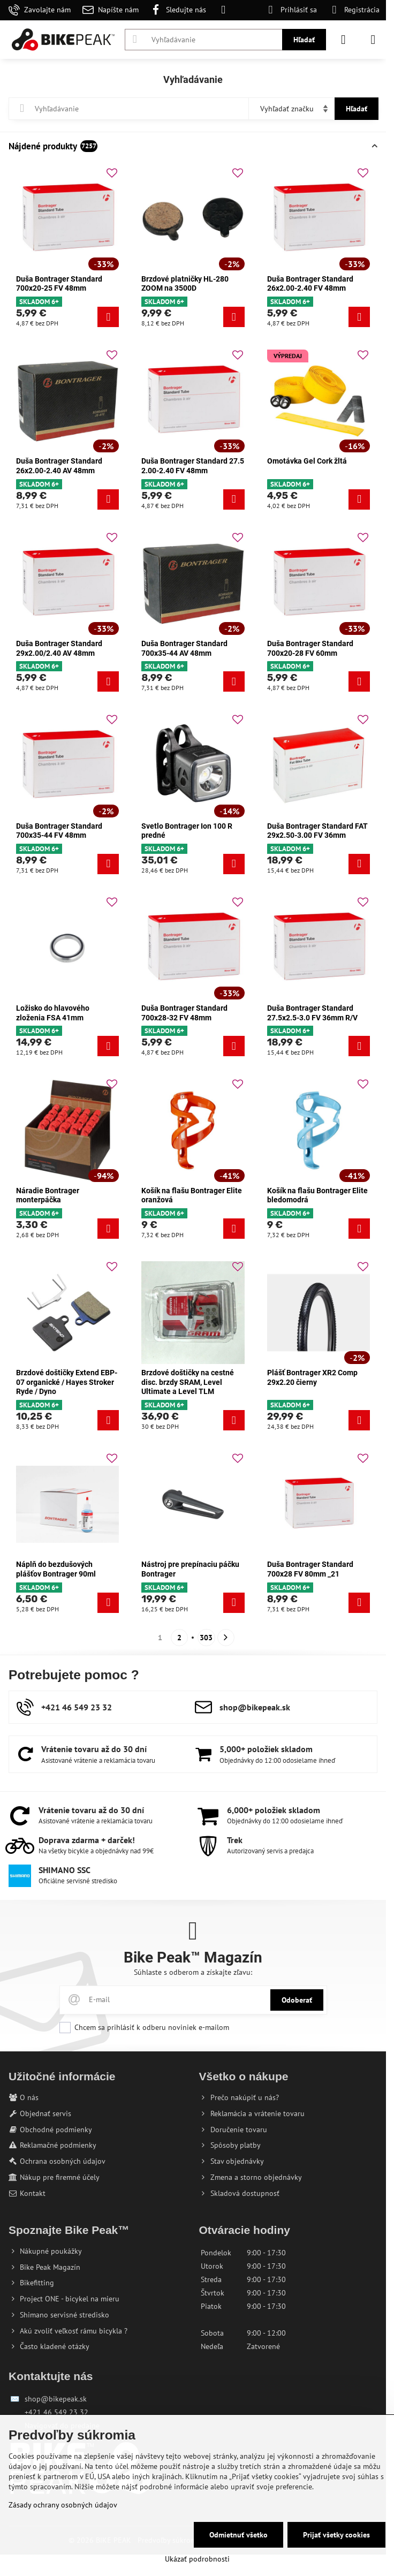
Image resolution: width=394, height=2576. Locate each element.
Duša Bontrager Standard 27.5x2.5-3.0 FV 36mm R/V (312, 1013)
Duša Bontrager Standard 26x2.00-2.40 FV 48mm (310, 284)
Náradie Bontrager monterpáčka (47, 1195)
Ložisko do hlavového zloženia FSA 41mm (52, 1013)
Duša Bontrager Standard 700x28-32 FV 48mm (184, 1013)
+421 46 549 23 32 (56, 2412)
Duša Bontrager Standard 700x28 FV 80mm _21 (310, 1569)
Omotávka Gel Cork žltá (307, 461)
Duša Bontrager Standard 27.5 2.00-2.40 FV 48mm (192, 466)
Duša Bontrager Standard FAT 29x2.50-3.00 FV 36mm (317, 831)
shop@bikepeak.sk (56, 2399)
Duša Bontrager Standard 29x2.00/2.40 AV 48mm (59, 648)
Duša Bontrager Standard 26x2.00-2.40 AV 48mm (59, 466)
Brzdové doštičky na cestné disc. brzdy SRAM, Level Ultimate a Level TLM (187, 1382)
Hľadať (304, 39)
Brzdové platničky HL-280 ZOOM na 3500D (185, 284)
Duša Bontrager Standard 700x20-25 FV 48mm (59, 284)
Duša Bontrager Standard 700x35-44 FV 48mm (59, 831)
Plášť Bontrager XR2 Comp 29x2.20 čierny (312, 1377)
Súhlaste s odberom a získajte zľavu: (193, 1972)
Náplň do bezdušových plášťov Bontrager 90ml (56, 1569)
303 (206, 1637)
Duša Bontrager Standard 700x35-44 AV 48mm (184, 648)
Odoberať (297, 2000)
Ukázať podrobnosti (197, 2559)
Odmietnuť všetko (238, 2535)
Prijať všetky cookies (336, 2535)
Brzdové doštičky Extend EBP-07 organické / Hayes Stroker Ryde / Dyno (66, 1382)
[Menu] (373, 39)
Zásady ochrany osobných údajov (63, 2505)
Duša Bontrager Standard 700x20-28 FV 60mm (310, 648)
